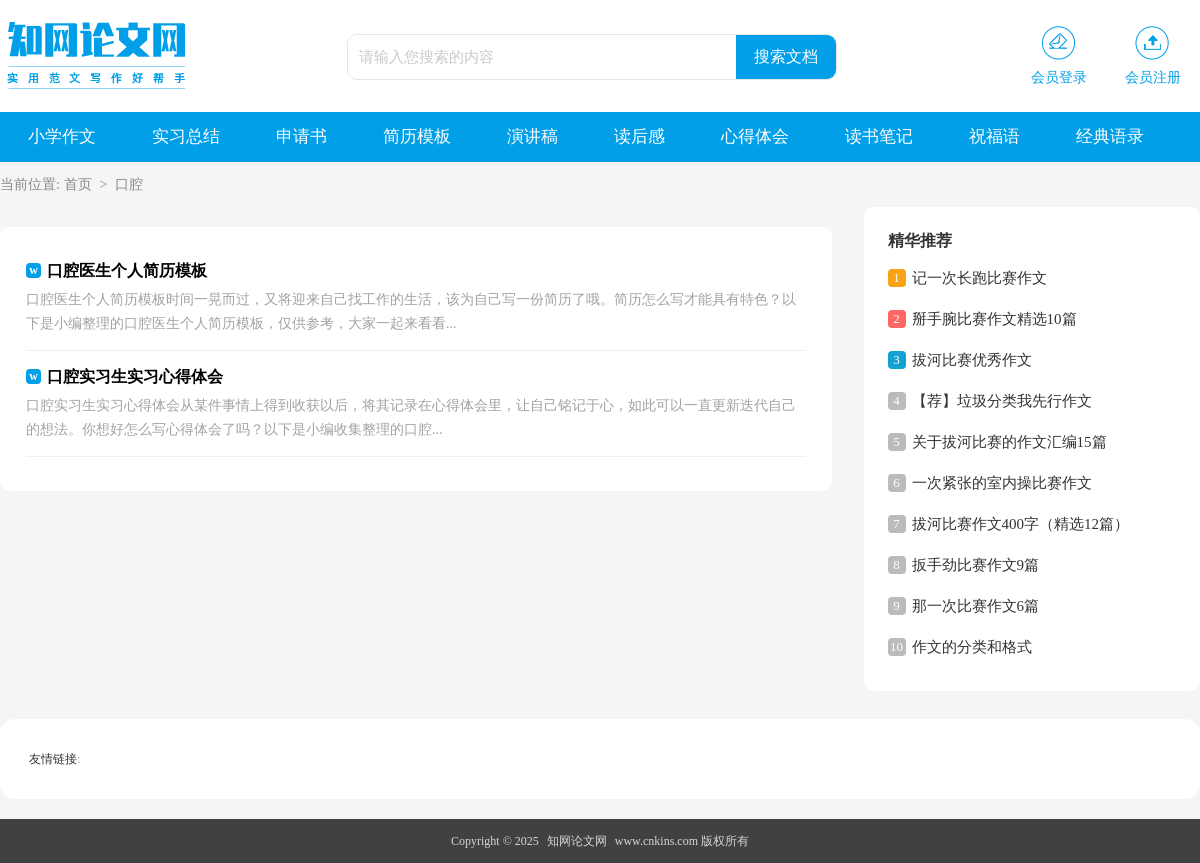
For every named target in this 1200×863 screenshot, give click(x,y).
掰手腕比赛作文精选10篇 (994, 319)
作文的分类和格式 (972, 647)
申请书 (301, 136)
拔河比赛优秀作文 (972, 360)
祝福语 (994, 136)
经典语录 (1110, 136)
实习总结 (186, 136)
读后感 (639, 136)
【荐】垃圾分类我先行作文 (1002, 401)
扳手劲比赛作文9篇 (976, 565)
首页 (78, 184)
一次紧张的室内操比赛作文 (1002, 483)
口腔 (129, 184)
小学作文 (62, 136)
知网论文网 (577, 841)
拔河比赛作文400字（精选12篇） (1021, 524)
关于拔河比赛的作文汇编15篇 (1009, 442)
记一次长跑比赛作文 (979, 278)
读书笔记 (879, 136)
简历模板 (417, 136)
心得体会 (755, 136)
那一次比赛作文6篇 (976, 606)
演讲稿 (532, 136)
